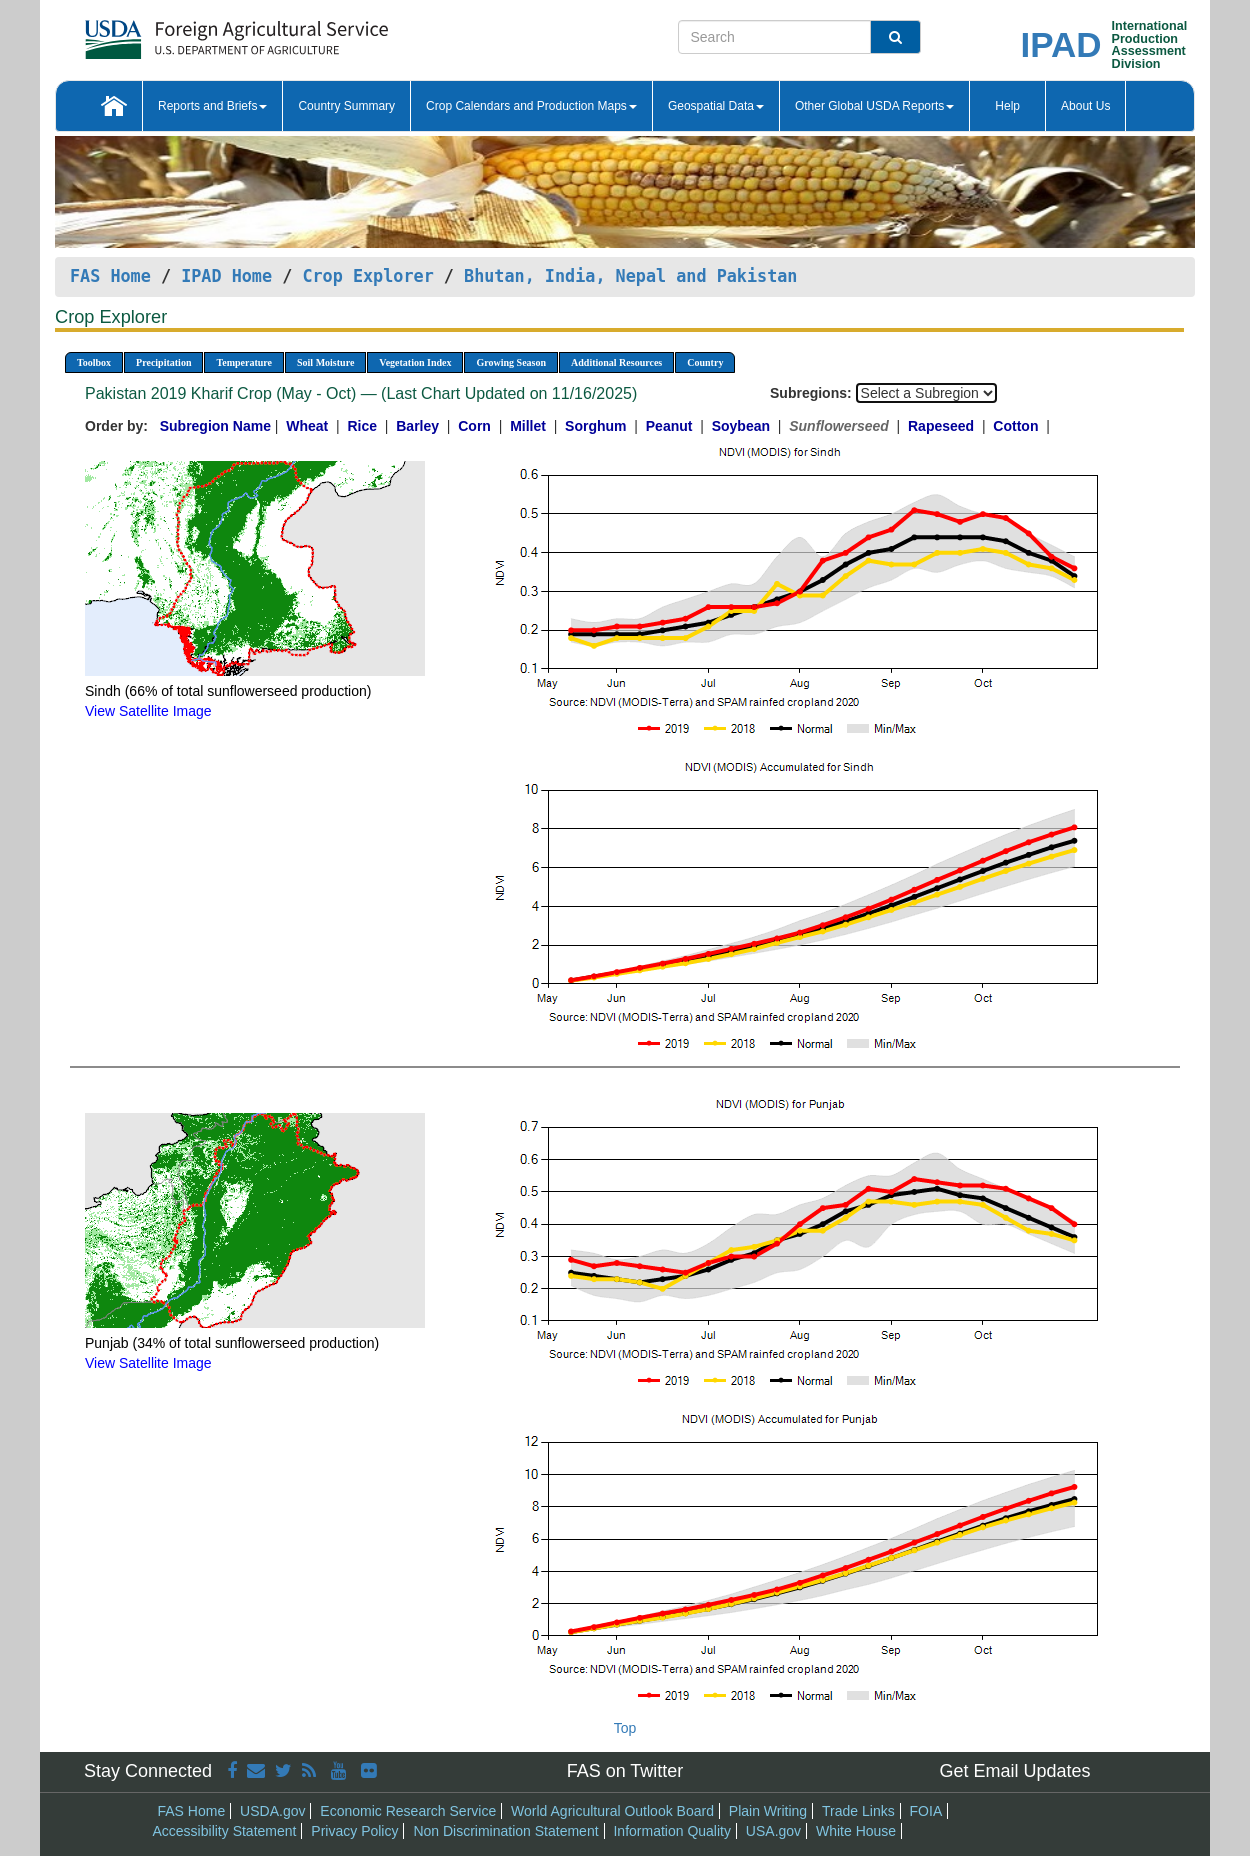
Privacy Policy (354, 1831)
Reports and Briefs (212, 106)
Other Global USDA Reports (874, 106)
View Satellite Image (148, 711)
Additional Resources (616, 362)
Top (625, 1728)
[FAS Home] (186, 32)
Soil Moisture (325, 362)
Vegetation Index (415, 362)
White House (856, 1831)
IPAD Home (226, 276)
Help (1007, 106)
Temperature (244, 362)
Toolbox (94, 362)
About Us (1085, 106)
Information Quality (672, 1831)
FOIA (926, 1811)
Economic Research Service (408, 1811)
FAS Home (110, 276)
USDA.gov (272, 1811)
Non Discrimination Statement (505, 1831)
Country (705, 362)
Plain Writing (768, 1811)
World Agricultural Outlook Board (612, 1811)
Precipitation (163, 362)
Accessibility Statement (225, 1831)
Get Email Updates (1014, 1771)
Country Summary (346, 106)
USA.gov (773, 1831)
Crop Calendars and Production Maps (531, 106)
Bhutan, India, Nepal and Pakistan (630, 276)
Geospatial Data (716, 106)
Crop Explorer (367, 276)
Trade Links (858, 1811)
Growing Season (511, 362)
